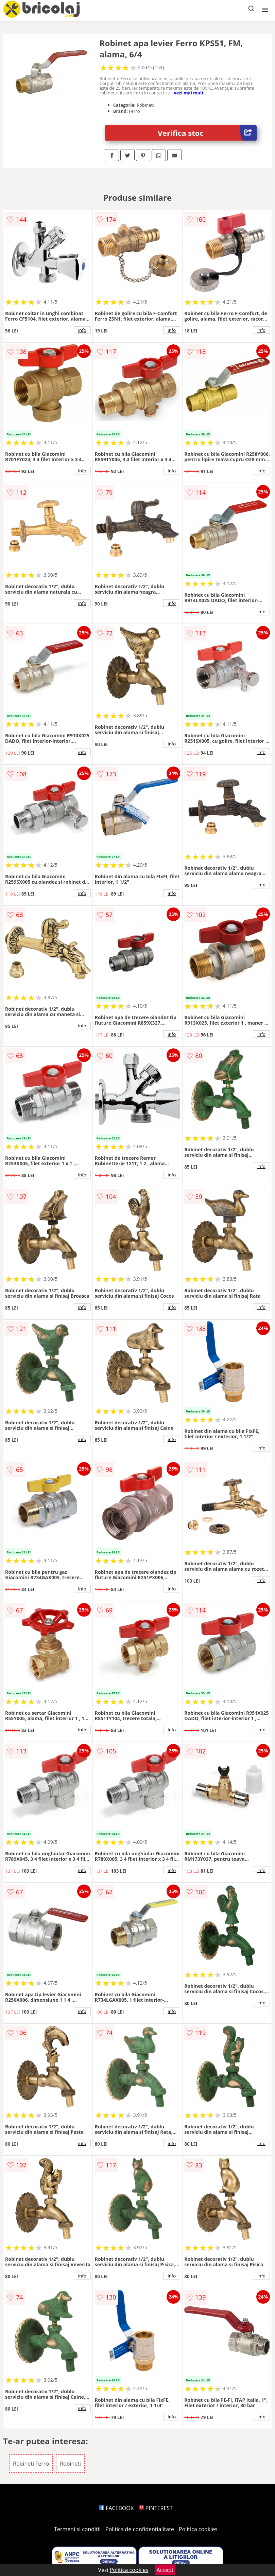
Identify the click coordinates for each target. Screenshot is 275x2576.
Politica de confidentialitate (139, 2529)
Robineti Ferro (31, 2463)
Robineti (70, 2463)
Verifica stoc (207, 133)
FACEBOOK (116, 2508)
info (82, 330)
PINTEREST (156, 2508)
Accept (165, 2570)
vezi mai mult (189, 93)
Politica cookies (198, 2529)
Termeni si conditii (77, 2529)
